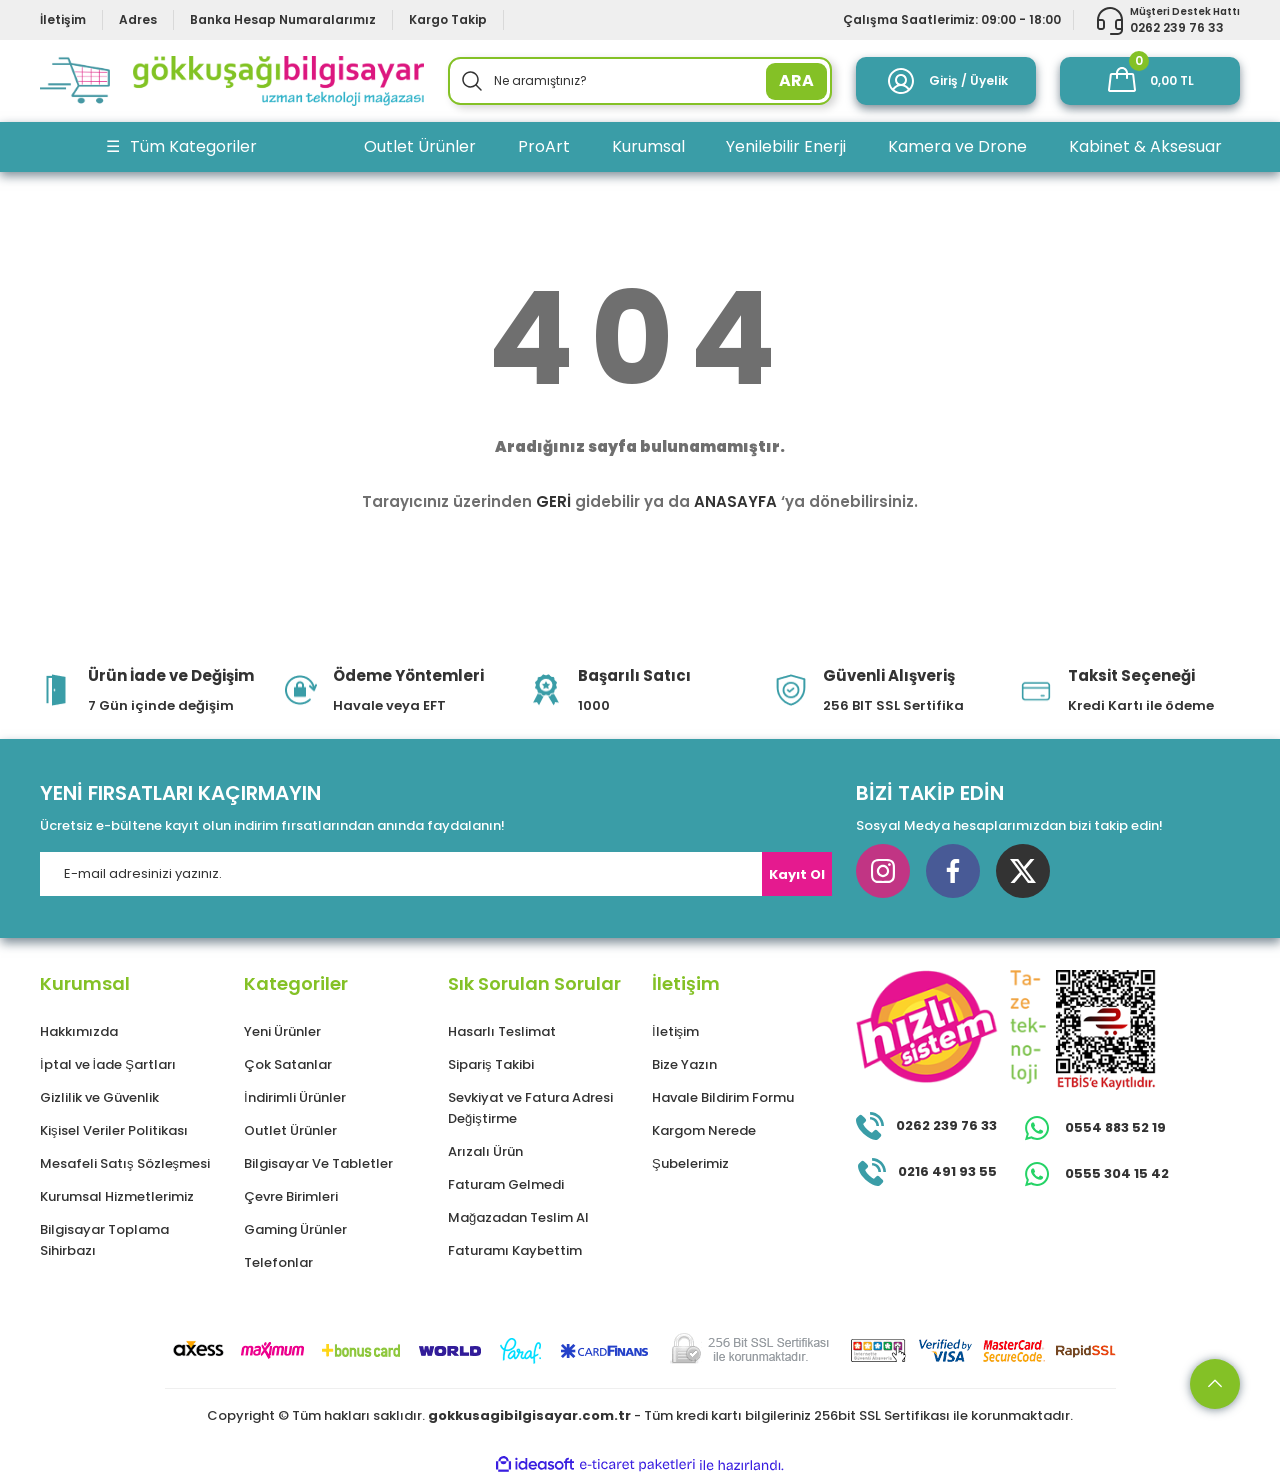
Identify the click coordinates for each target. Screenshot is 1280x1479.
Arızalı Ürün (485, 1151)
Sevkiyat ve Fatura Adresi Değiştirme (530, 1108)
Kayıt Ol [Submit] (797, 874)
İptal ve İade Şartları (108, 1064)
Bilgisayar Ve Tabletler (318, 1163)
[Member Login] (946, 81)
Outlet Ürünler (290, 1130)
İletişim (675, 1031)
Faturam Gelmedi (506, 1184)
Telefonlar (278, 1262)
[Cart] (1150, 81)
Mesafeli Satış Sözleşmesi (125, 1163)
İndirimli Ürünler (295, 1097)
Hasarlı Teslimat (502, 1031)
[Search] (640, 81)
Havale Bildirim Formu (723, 1097)
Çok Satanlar (288, 1064)
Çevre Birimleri (291, 1196)
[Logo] (232, 81)
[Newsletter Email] (436, 874)
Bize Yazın (684, 1064)
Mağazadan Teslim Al (518, 1217)
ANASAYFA (735, 501)
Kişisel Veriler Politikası (114, 1130)
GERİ (553, 501)
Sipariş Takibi (491, 1064)
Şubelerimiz (690, 1163)
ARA (796, 80)
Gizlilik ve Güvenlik (99, 1097)
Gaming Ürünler (295, 1229)
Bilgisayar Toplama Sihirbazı (104, 1240)
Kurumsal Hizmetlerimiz (117, 1196)
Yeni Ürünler (282, 1031)
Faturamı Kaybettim (515, 1250)
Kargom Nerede (704, 1130)
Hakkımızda (79, 1031)
